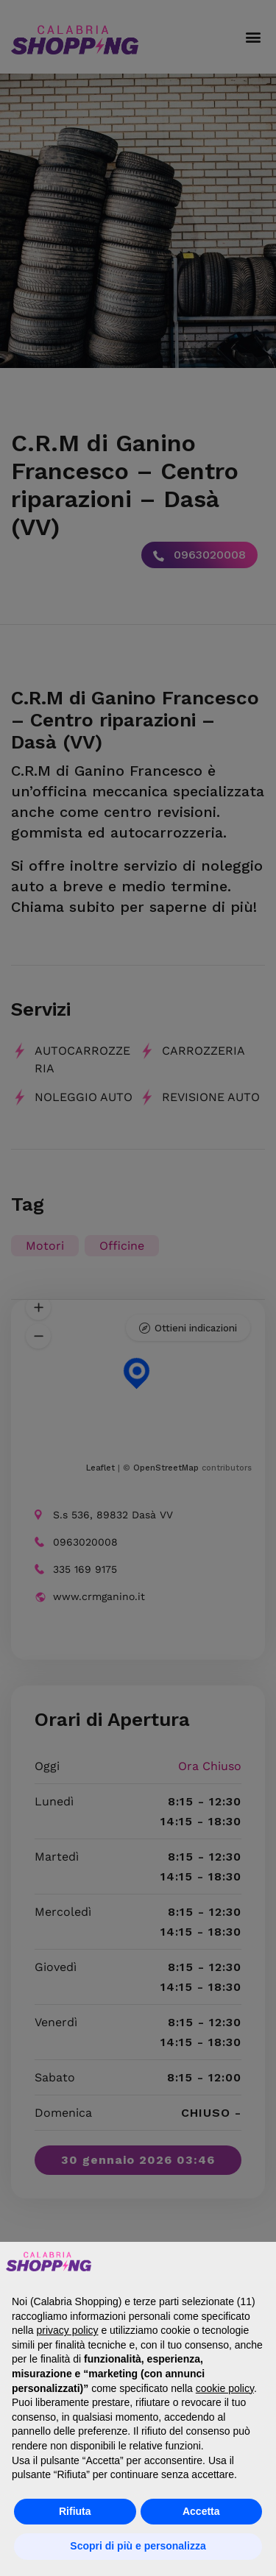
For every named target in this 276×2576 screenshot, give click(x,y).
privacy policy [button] (67, 2330)
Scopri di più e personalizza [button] (137, 2546)
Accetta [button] (201, 2511)
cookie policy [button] (225, 2388)
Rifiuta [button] (75, 2511)
